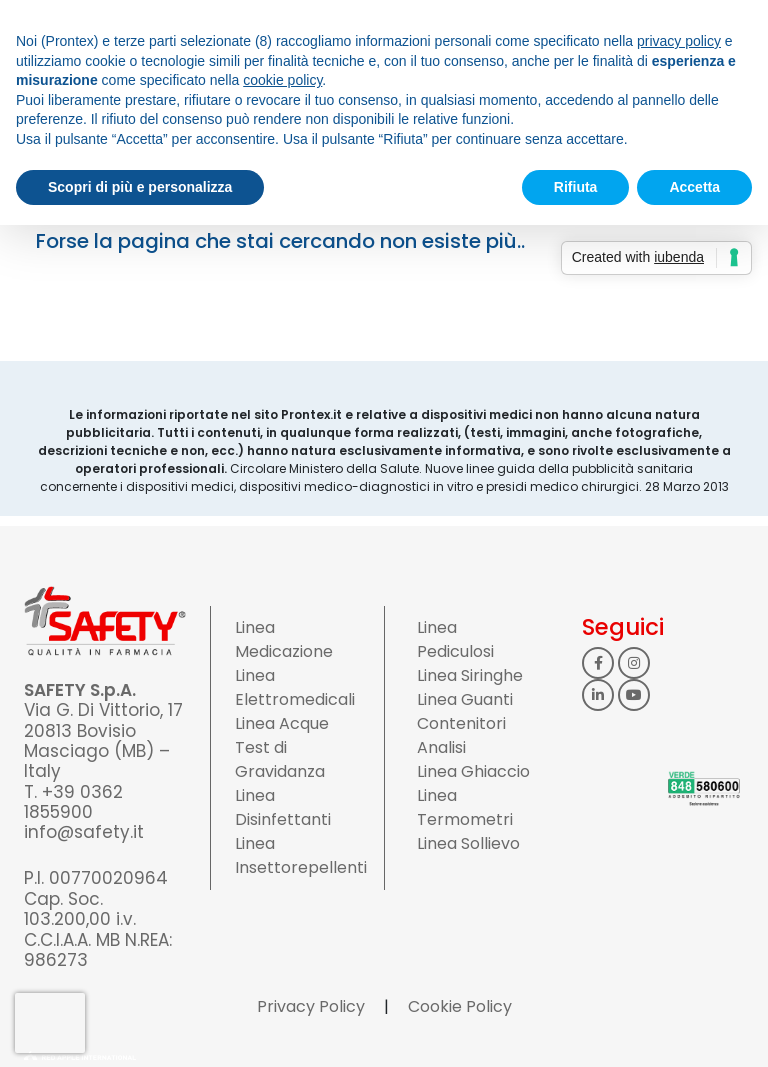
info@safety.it (84, 832)
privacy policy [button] (679, 41)
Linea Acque (282, 723)
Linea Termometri (465, 807)
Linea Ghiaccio (473, 771)
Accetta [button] (694, 187)
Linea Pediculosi (455, 639)
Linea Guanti (465, 699)
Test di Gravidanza (280, 759)
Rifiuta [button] (576, 187)
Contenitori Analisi (461, 735)
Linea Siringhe (470, 675)
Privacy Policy (311, 1006)
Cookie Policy (460, 1006)
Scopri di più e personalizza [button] (140, 187)
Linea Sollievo (468, 843)
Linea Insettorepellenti (301, 855)
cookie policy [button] (282, 80)
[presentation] (50, 1023)
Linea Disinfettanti (283, 807)
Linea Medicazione (284, 639)
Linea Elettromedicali (295, 687)
